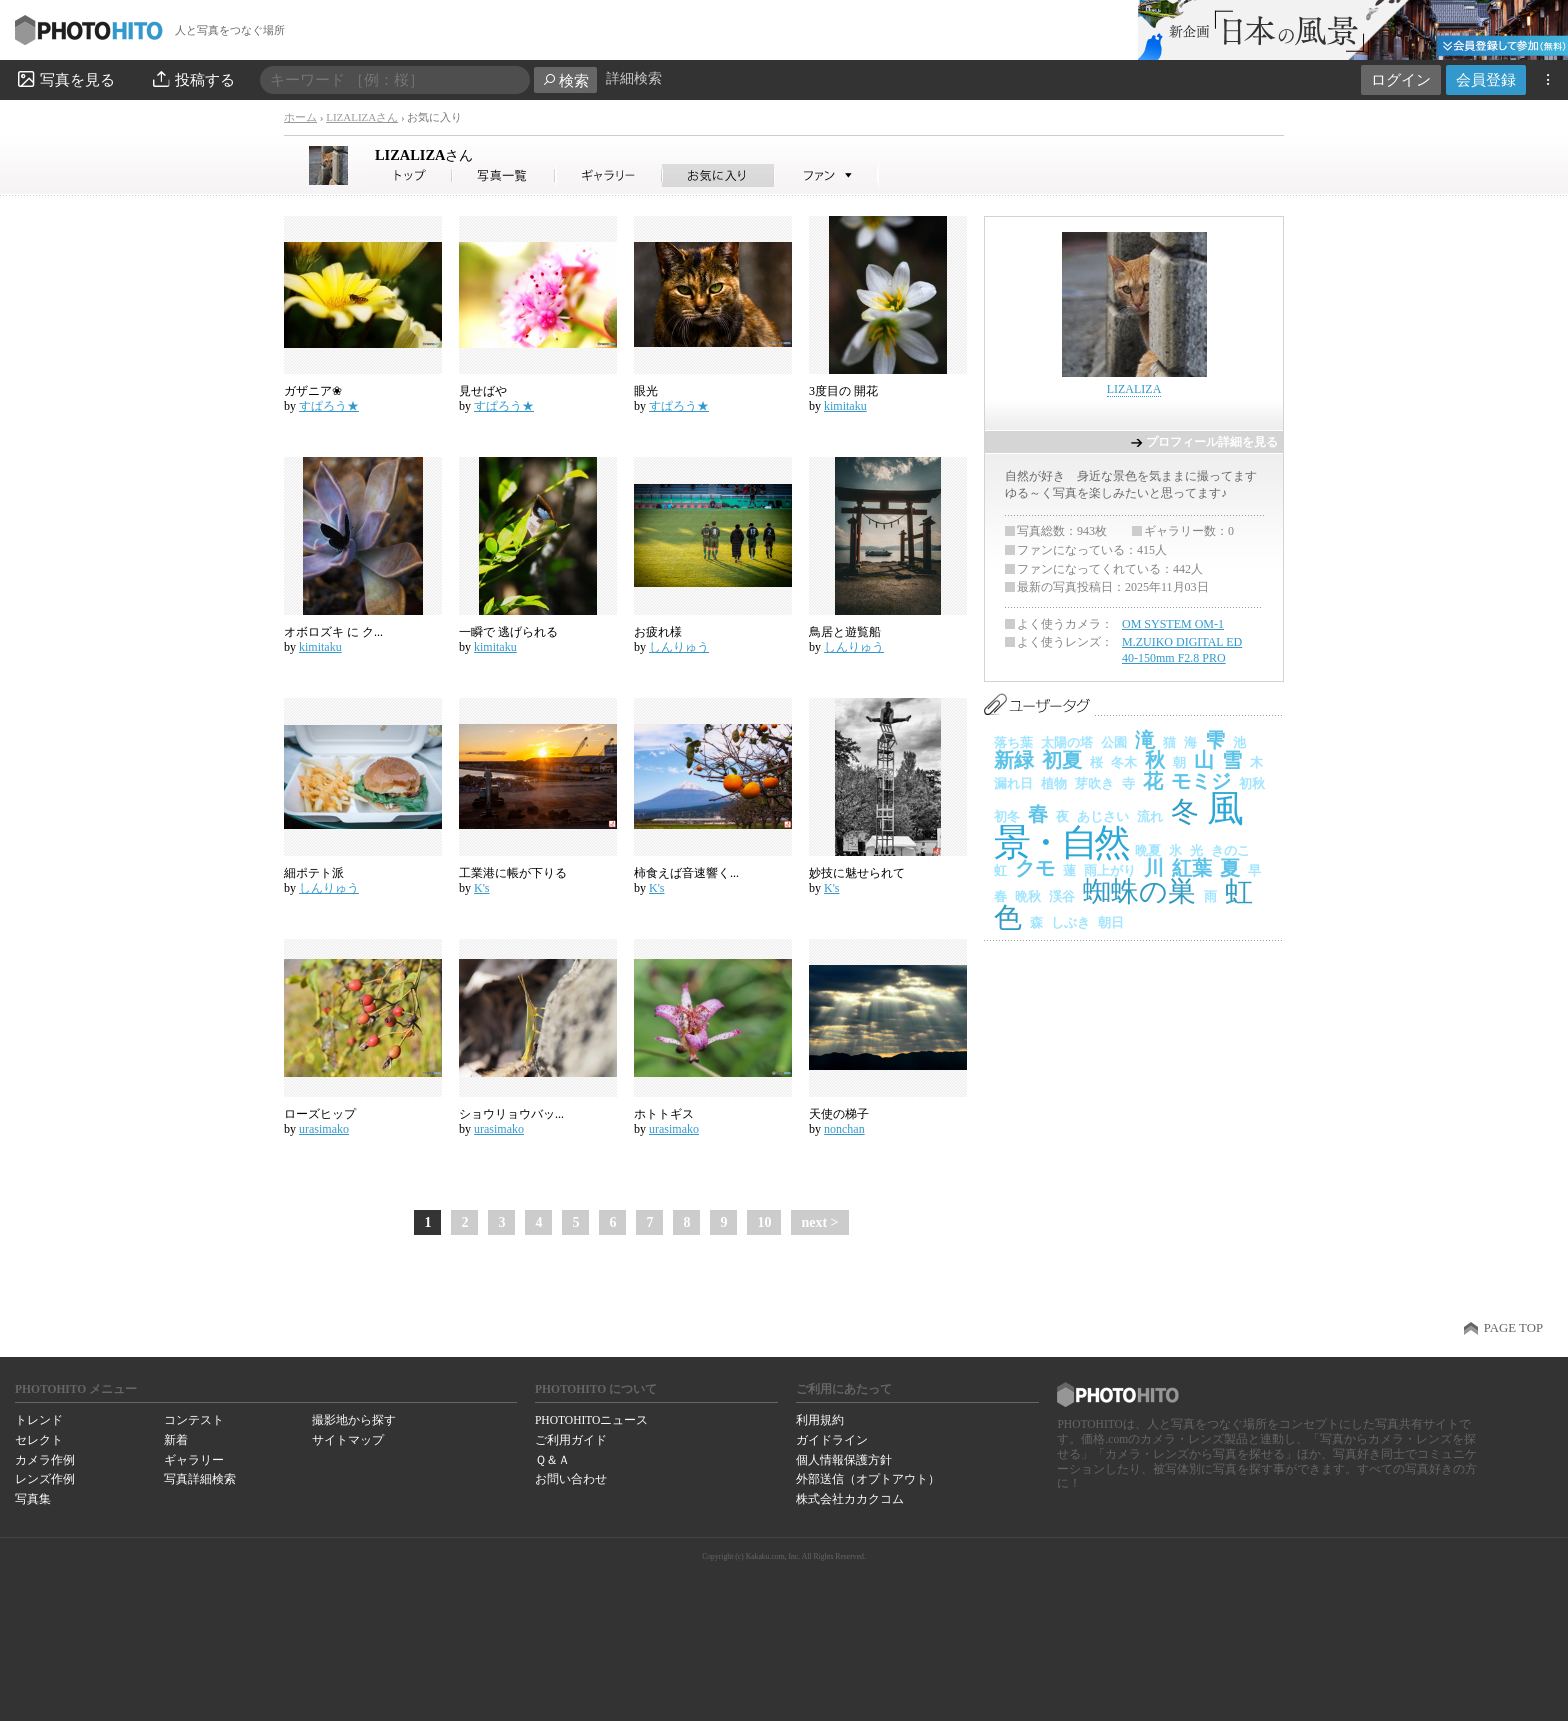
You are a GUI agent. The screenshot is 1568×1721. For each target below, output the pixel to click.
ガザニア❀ (313, 391)
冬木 (1124, 762)
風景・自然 (1117, 825)
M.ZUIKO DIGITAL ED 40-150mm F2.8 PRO (1182, 650)
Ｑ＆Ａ (552, 1460)
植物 (1054, 783)
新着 (176, 1440)
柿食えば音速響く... (686, 873)
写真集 (33, 1499)
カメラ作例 (45, 1460)
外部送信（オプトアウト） (868, 1479)
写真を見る (65, 79)
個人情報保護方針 (844, 1460)
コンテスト (194, 1420)
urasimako (324, 1129)
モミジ (1201, 781)
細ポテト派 (314, 873)
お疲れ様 (658, 632)
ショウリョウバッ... (511, 1114)
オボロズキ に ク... (333, 632)
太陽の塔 (1067, 742)
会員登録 (1486, 79)
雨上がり (1110, 870)
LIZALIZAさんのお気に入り (718, 175)
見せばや (483, 391)
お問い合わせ (571, 1479)
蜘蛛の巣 (1139, 891)
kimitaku (845, 406)
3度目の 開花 (843, 391)
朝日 (1111, 922)
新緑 (1014, 760)
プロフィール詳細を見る (1212, 442)
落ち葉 (1013, 742)
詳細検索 (634, 78)
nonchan (844, 1129)
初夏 (1062, 760)
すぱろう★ (329, 406)
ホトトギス (664, 1114)
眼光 (646, 391)
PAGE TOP (1513, 1328)
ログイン (1401, 79)
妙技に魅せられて (857, 873)
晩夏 (1148, 850)
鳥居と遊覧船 (845, 632)
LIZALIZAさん (362, 117)
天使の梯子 (839, 1114)
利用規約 (820, 1420)
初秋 (1252, 783)
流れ (1150, 816)
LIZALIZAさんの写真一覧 (504, 175)
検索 (565, 80)
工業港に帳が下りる (513, 873)
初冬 (1007, 816)
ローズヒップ (320, 1114)
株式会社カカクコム (850, 1499)
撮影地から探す (354, 1420)
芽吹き (1094, 783)
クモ (1035, 868)
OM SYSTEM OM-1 (1173, 624)
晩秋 (1028, 896)
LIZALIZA (424, 155)
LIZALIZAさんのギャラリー (609, 175)
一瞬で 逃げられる (508, 632)
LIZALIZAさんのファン (826, 175)
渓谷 (1062, 896)
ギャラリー (194, 1460)
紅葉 (1192, 868)
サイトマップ (348, 1440)
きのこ (1230, 850)
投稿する (192, 79)
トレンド (39, 1420)
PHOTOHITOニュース (591, 1420)
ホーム (300, 117)
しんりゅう (679, 647)
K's (482, 888)
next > (819, 1222)
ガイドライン (832, 1440)
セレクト (39, 1440)
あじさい (1103, 816)
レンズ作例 (45, 1479)
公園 (1114, 742)
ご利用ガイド (571, 1440)
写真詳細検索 (200, 1479)
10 (764, 1222)
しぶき (1070, 922)
